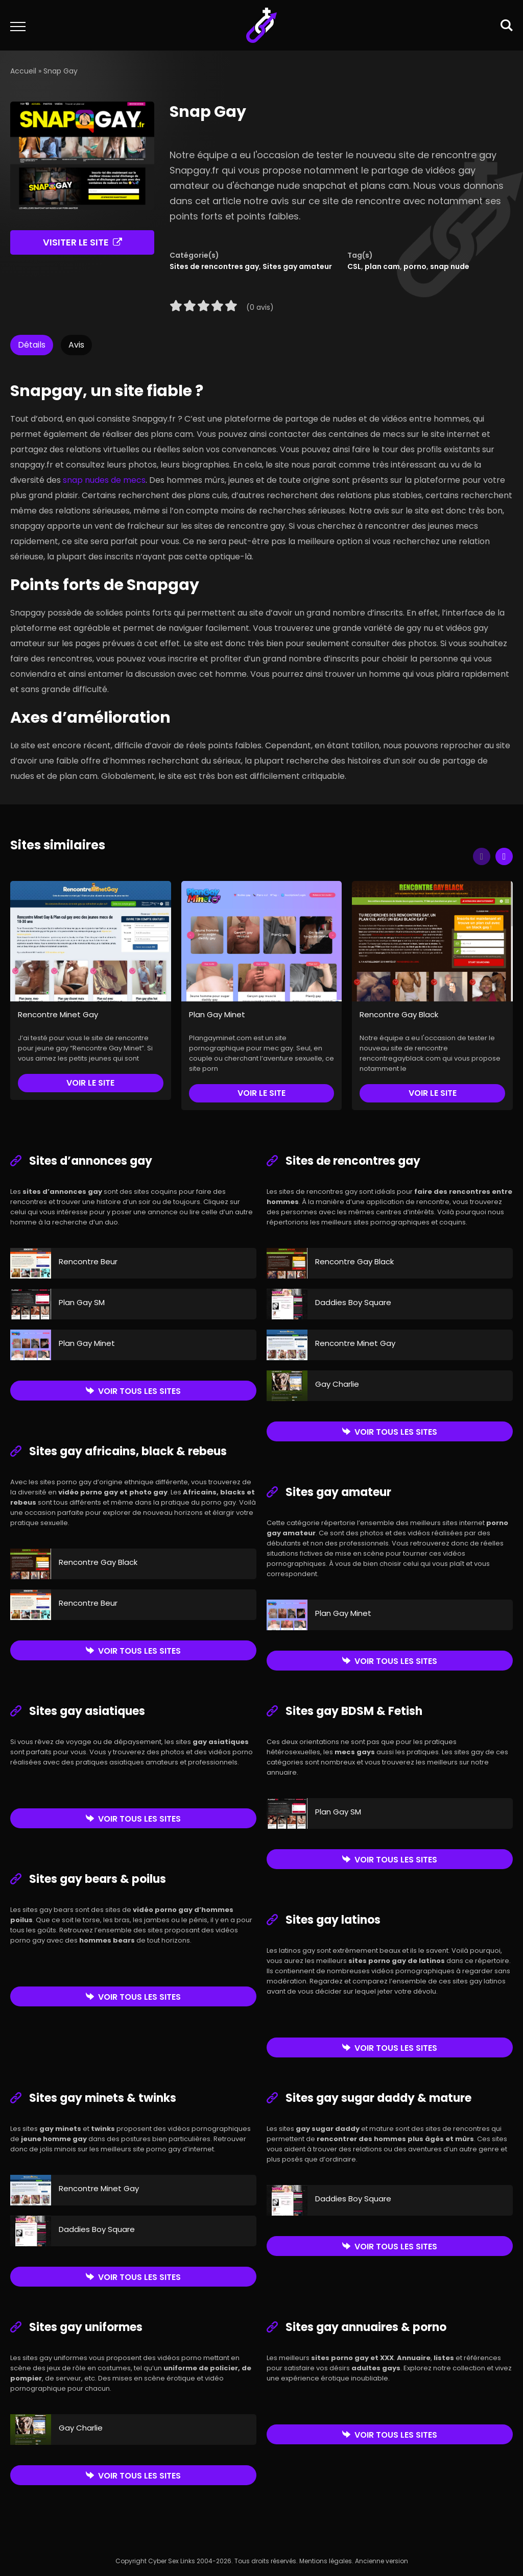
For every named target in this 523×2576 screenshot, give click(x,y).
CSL (354, 266)
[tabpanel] (261, 577)
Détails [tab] (31, 345)
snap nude (449, 266)
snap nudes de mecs (104, 480)
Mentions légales (325, 2561)
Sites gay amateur (297, 266)
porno (414, 266)
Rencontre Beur (88, 1261)
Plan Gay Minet (217, 1014)
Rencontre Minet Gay (58, 1014)
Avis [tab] (76, 345)
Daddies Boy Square (353, 1302)
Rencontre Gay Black (399, 1014)
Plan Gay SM (82, 1302)
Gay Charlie (337, 1384)
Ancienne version (381, 2561)
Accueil (23, 71)
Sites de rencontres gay (214, 266)
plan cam (382, 266)
